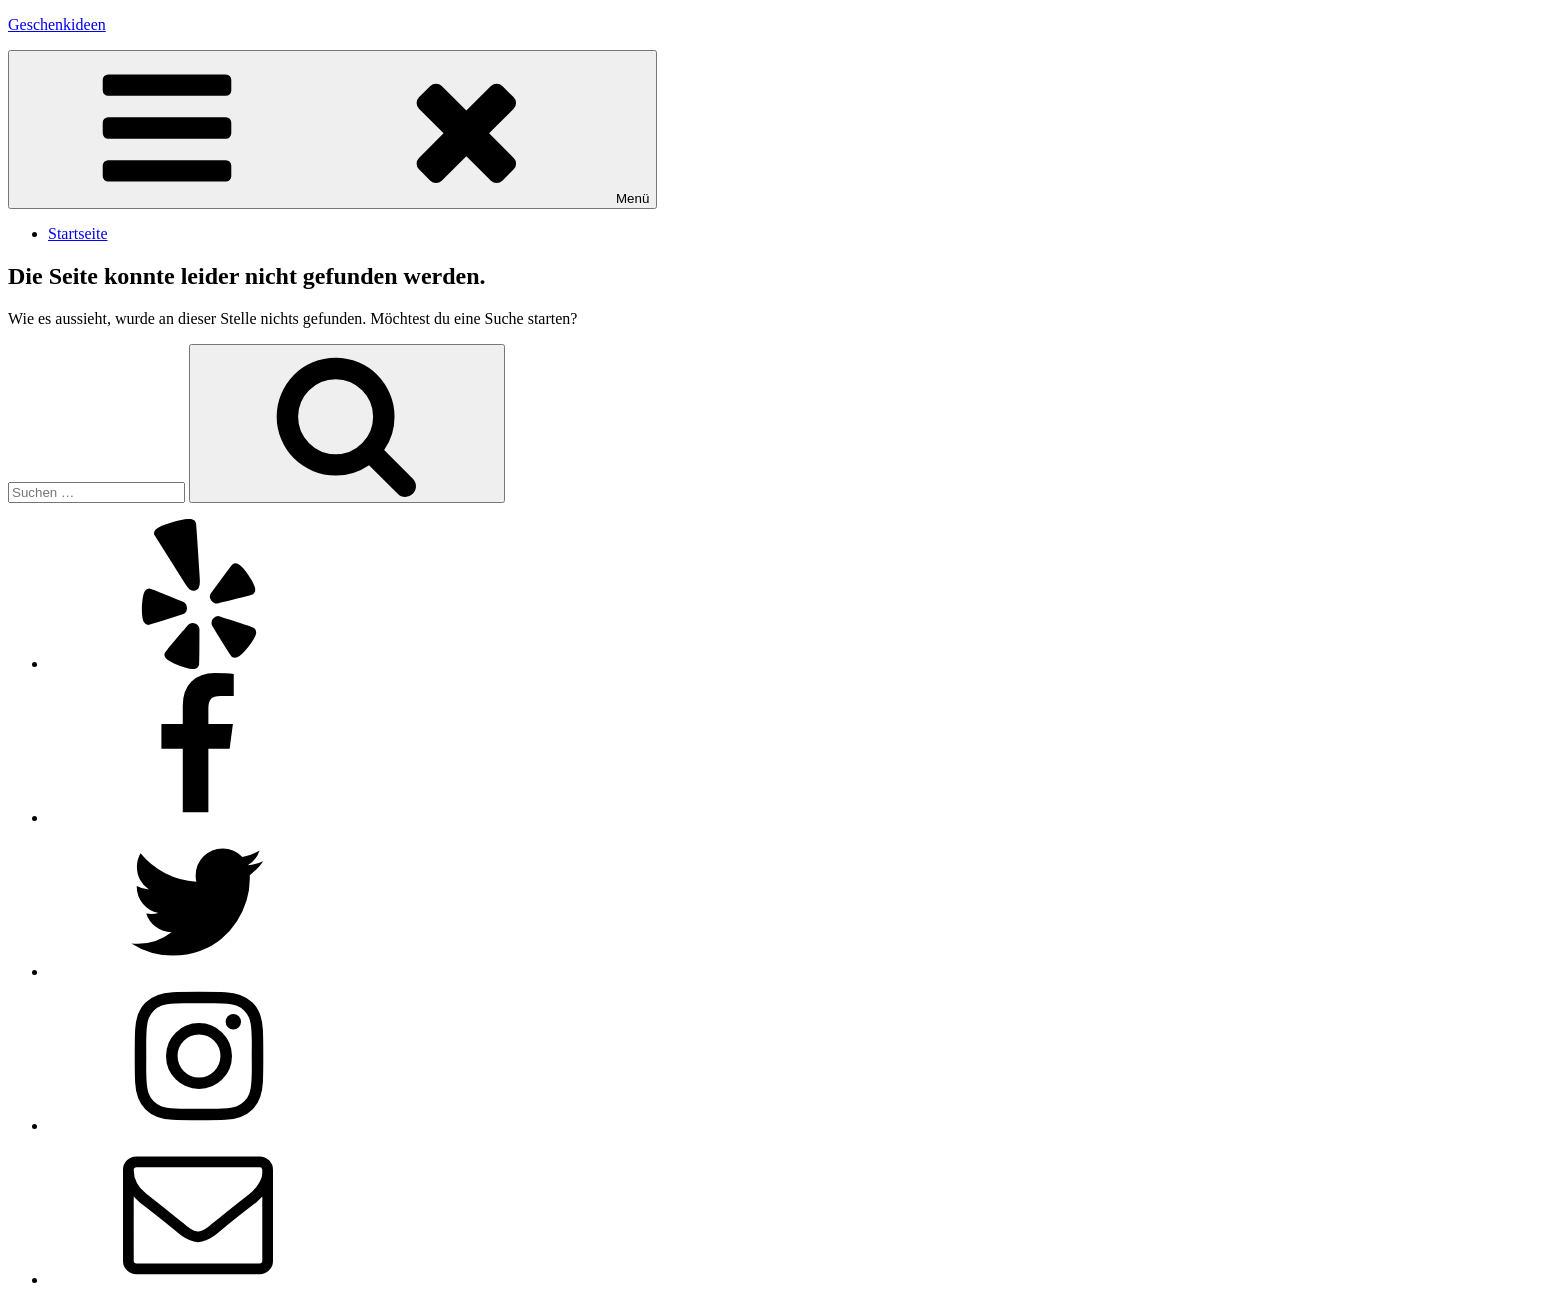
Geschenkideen (57, 24)
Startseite (78, 233)
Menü (332, 129)
